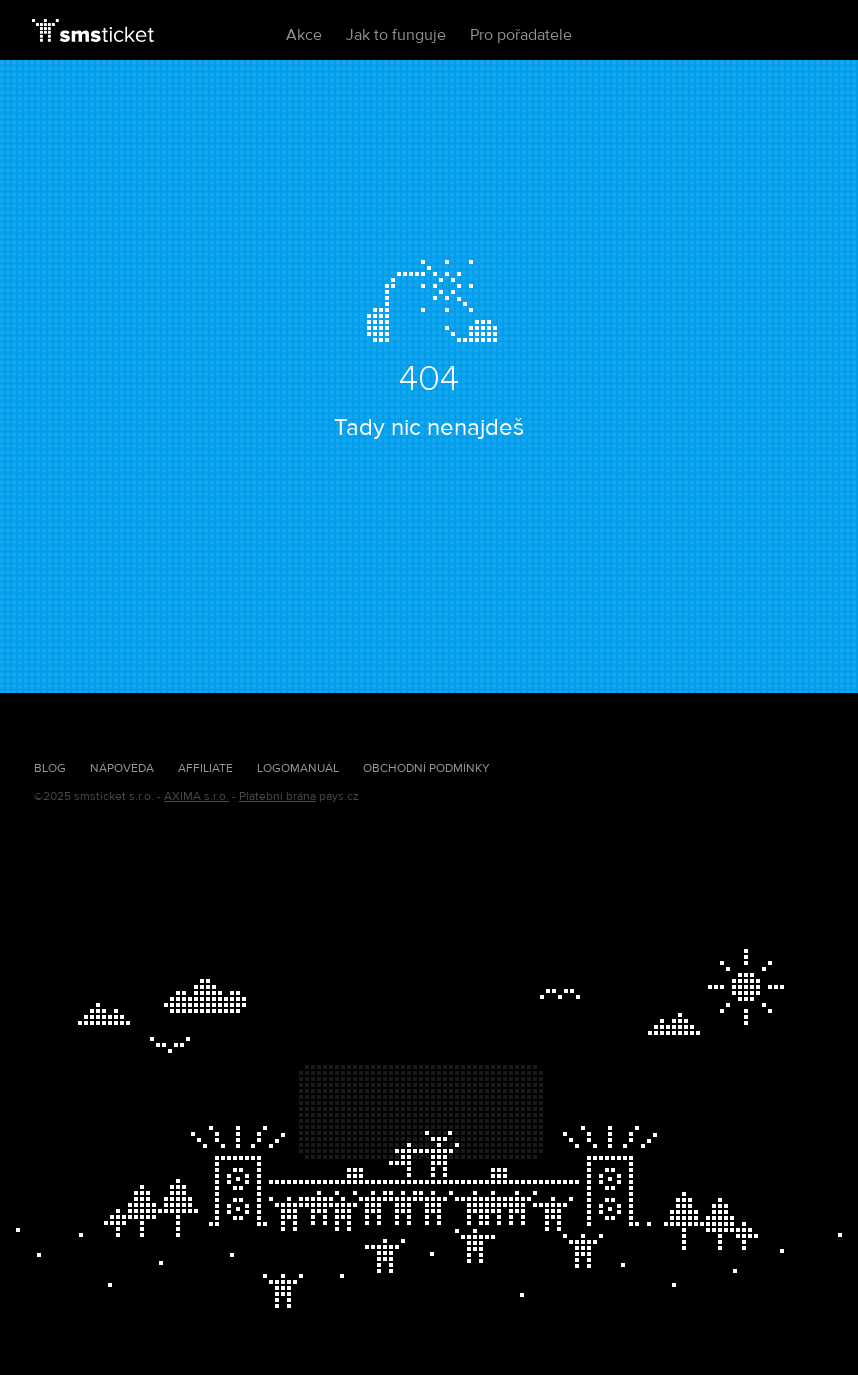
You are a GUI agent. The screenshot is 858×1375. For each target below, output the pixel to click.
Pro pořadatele (521, 35)
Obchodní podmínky (426, 768)
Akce (304, 35)
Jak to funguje (396, 35)
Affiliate (205, 768)
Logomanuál (298, 768)
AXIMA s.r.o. (196, 796)
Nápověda (122, 768)
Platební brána (277, 796)
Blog (50, 768)
